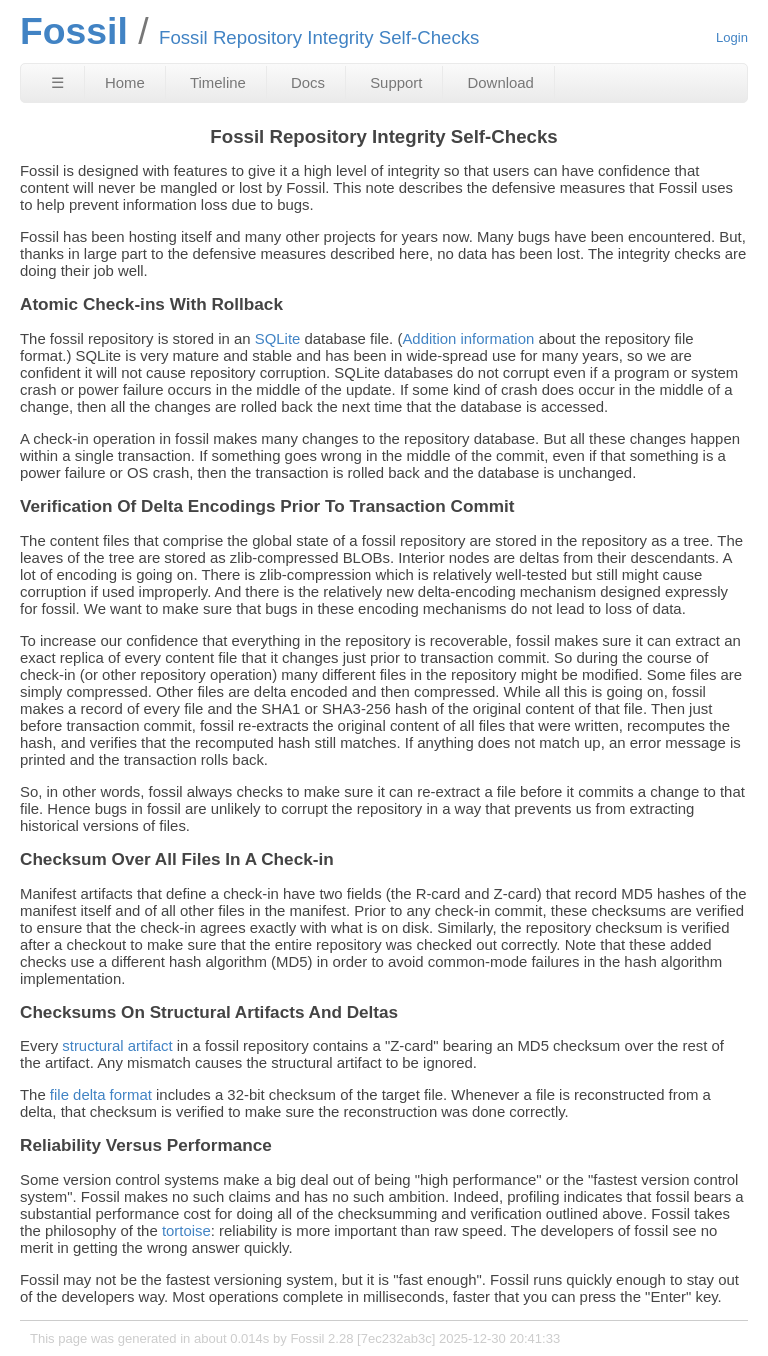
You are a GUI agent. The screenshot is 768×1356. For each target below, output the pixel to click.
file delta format (101, 1094)
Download (501, 82)
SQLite (278, 338)
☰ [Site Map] (57, 82)
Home (125, 82)
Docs (308, 82)
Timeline (218, 82)
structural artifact (117, 1045)
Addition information (468, 338)
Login (732, 37)
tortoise (186, 1230)
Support (396, 82)
